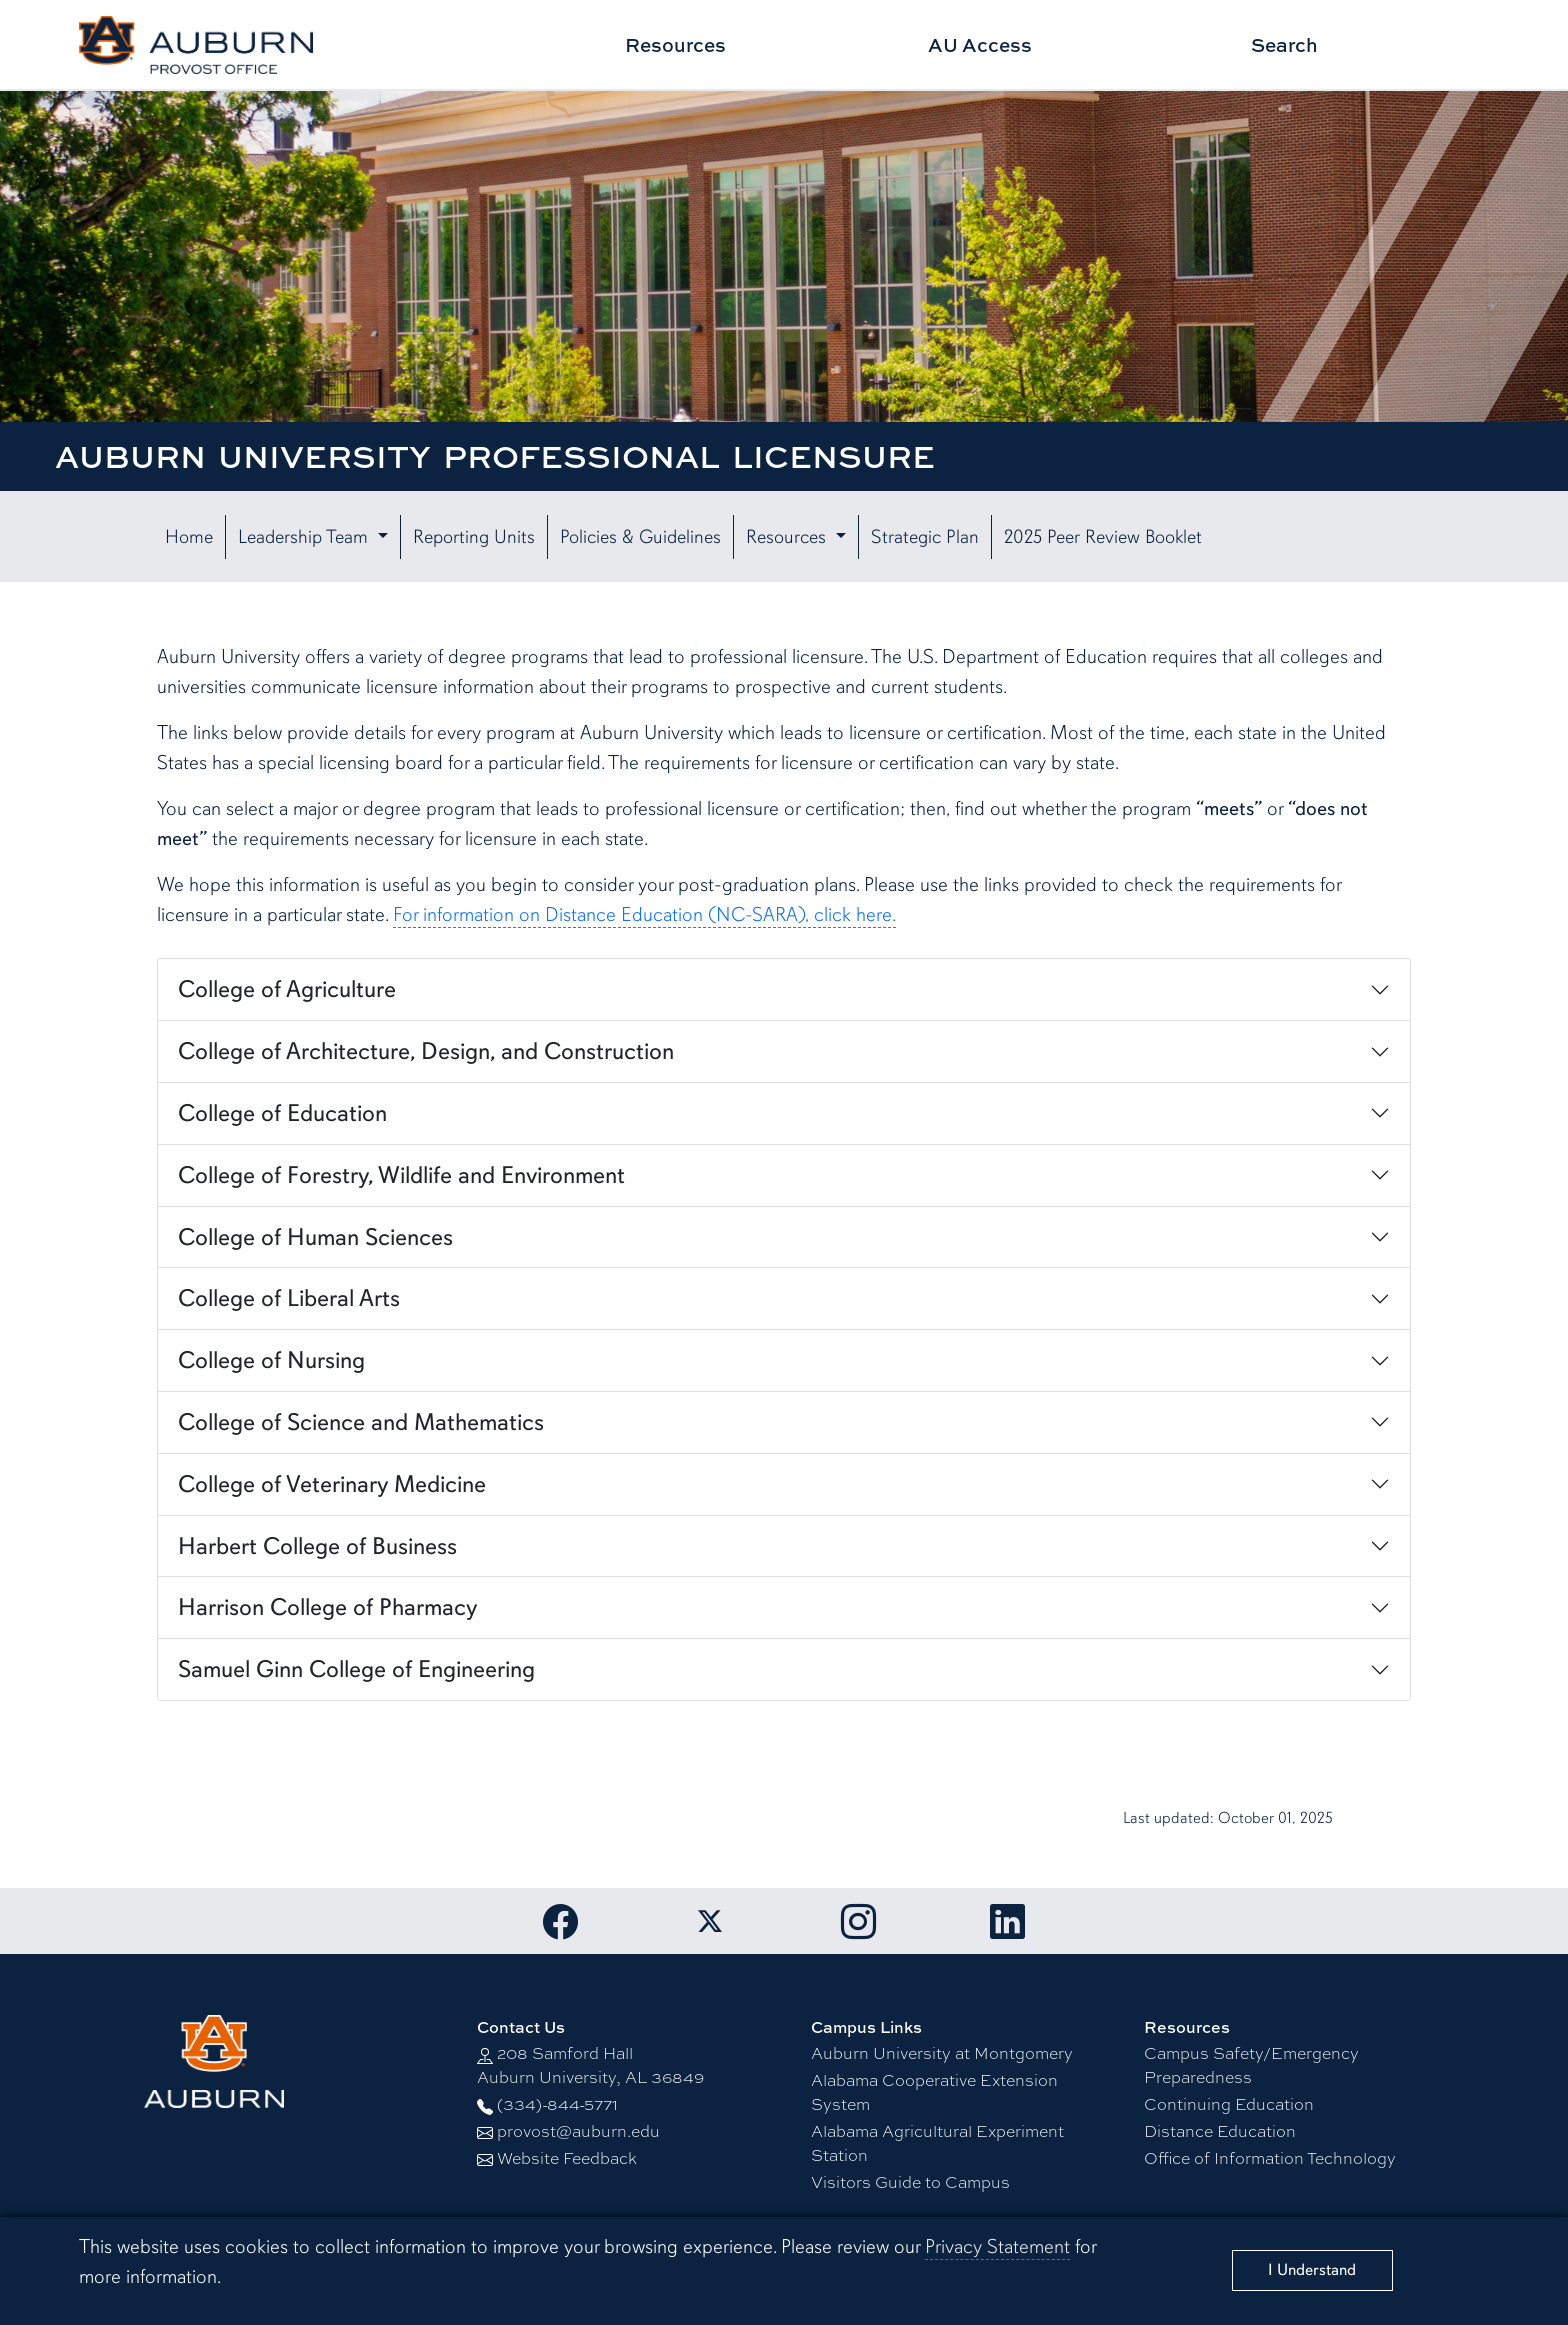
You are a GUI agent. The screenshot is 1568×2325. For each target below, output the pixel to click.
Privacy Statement (997, 2246)
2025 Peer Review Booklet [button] (1103, 537)
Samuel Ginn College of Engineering (356, 1669)
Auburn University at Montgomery (942, 2052)
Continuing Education (1229, 2103)
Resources (675, 44)
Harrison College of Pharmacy (327, 1607)
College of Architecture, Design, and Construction (426, 1051)
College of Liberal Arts (289, 1298)
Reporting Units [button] (474, 537)
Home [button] (189, 537)
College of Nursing (271, 1360)
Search (1284, 44)
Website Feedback (567, 2157)
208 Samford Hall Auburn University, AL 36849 (590, 2064)
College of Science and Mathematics (361, 1422)
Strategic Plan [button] (925, 537)
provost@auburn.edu (578, 2130)
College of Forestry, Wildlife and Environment (401, 1175)
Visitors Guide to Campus (910, 2181)
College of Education (282, 1113)
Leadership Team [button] (305, 537)
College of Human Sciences (315, 1237)
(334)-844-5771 (557, 2103)
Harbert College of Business (317, 1546)
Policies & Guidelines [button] (640, 537)
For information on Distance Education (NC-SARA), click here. (644, 914)
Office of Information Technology (1270, 2157)
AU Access (980, 44)
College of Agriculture (287, 989)
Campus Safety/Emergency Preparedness (1251, 2064)
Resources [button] (788, 537)
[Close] (1312, 2270)
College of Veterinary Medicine (332, 1484)
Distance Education (1220, 2130)
